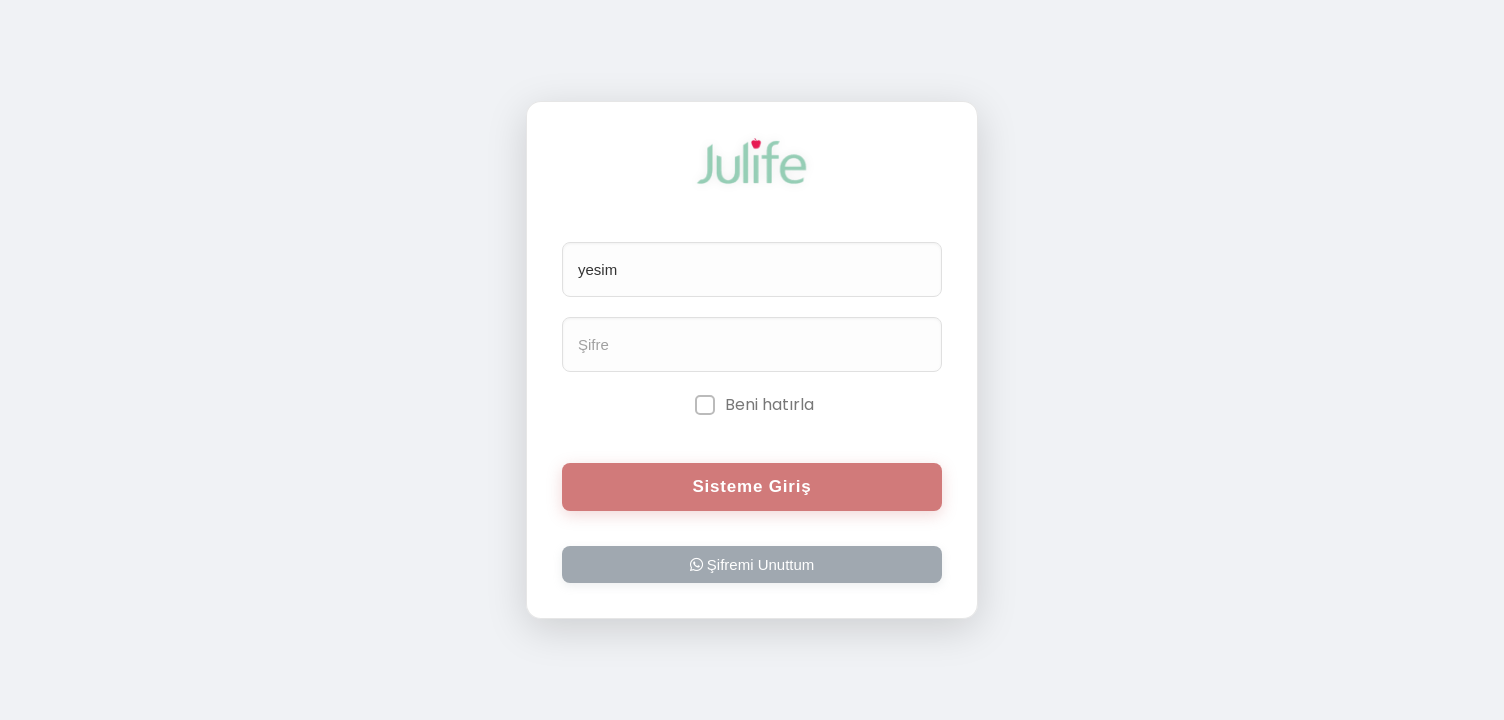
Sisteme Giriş (751, 486)
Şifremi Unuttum (752, 564)
